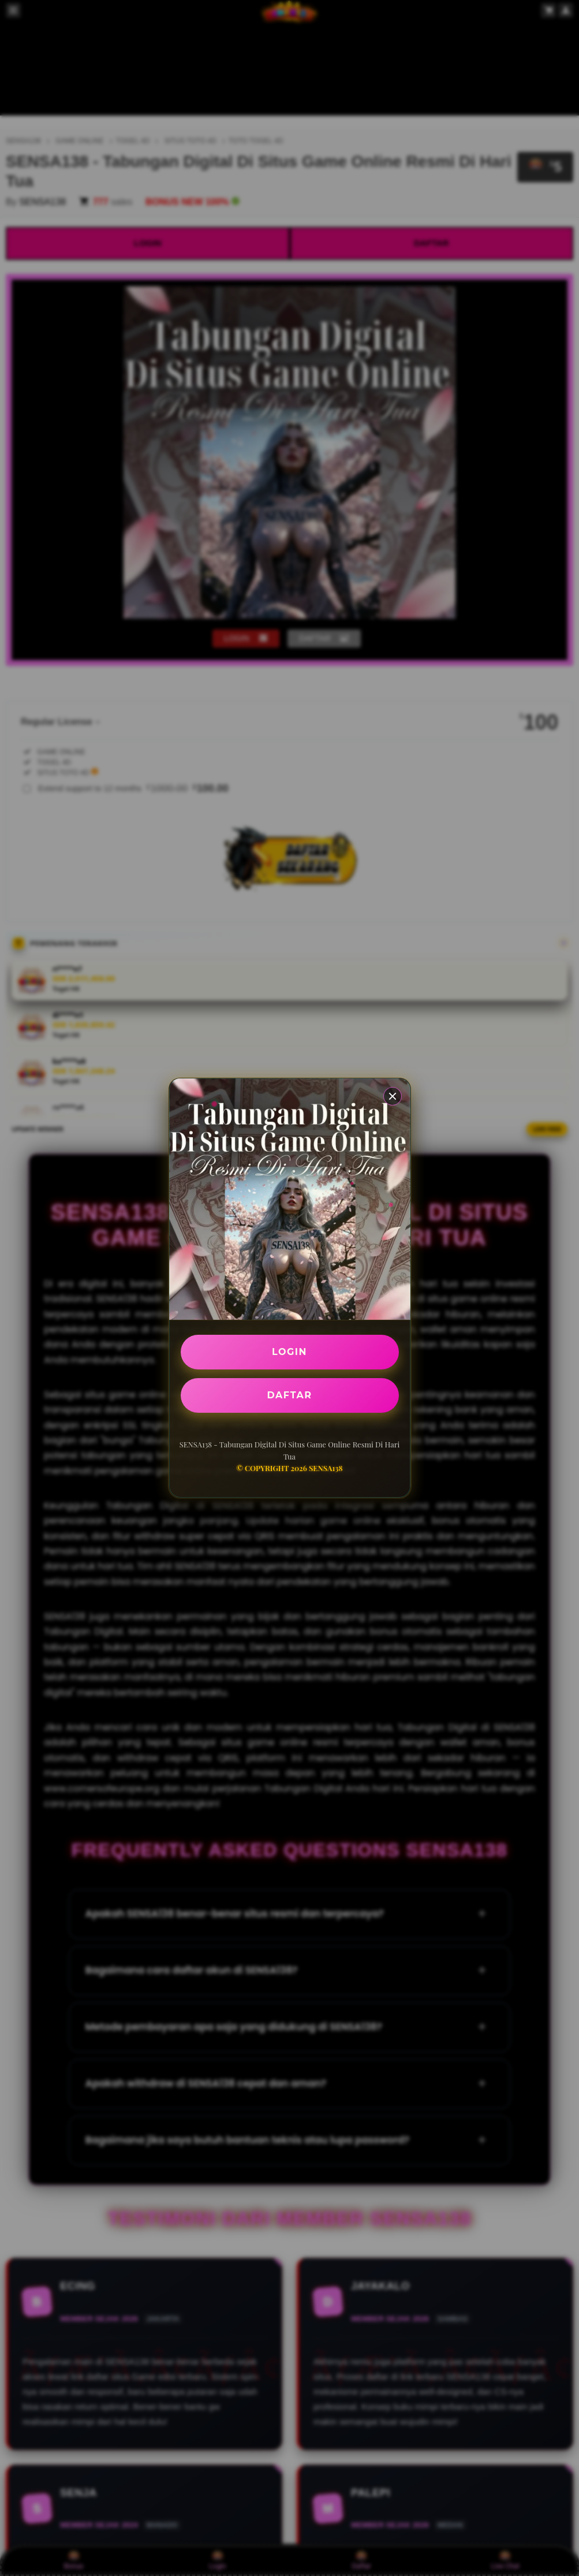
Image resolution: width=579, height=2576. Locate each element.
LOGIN (289, 1351)
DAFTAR (289, 1395)
